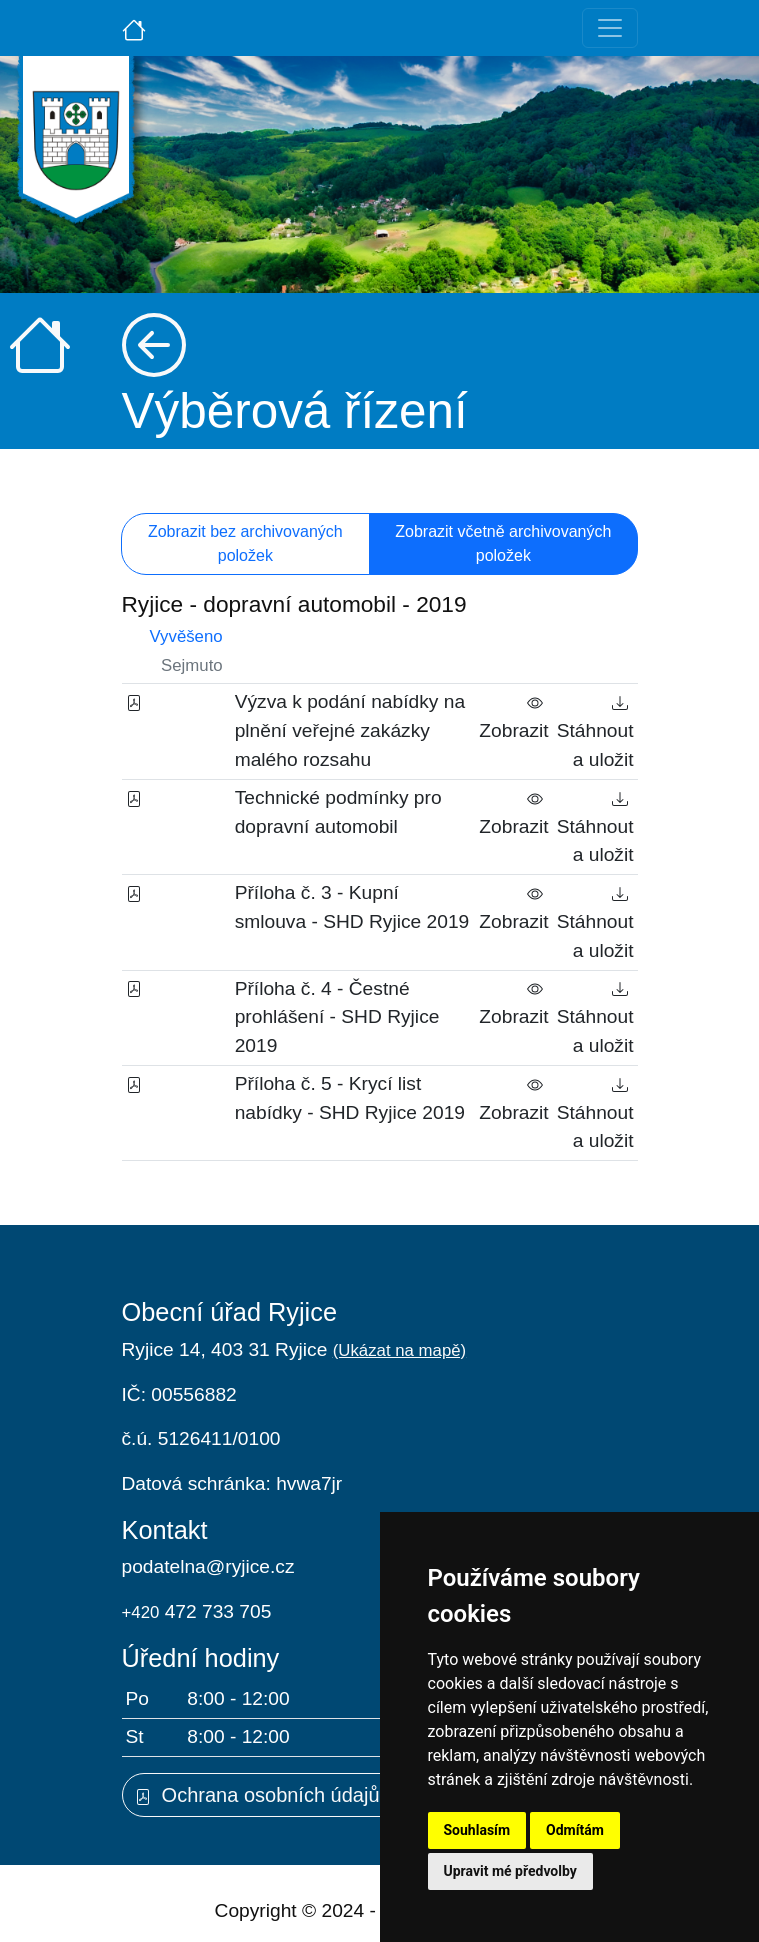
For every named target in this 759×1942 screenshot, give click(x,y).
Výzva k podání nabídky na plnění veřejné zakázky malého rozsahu (350, 730)
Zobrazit (513, 716)
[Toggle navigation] (610, 28)
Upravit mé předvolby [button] (510, 1871)
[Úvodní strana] (134, 28)
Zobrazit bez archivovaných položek (245, 543)
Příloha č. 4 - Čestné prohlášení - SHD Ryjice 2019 (337, 1017)
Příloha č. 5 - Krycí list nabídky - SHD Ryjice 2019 (350, 1098)
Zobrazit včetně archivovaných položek (503, 543)
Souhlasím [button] (477, 1830)
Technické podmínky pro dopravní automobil (338, 812)
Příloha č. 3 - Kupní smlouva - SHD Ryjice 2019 (352, 907)
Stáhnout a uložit (595, 730)
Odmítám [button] (575, 1830)
